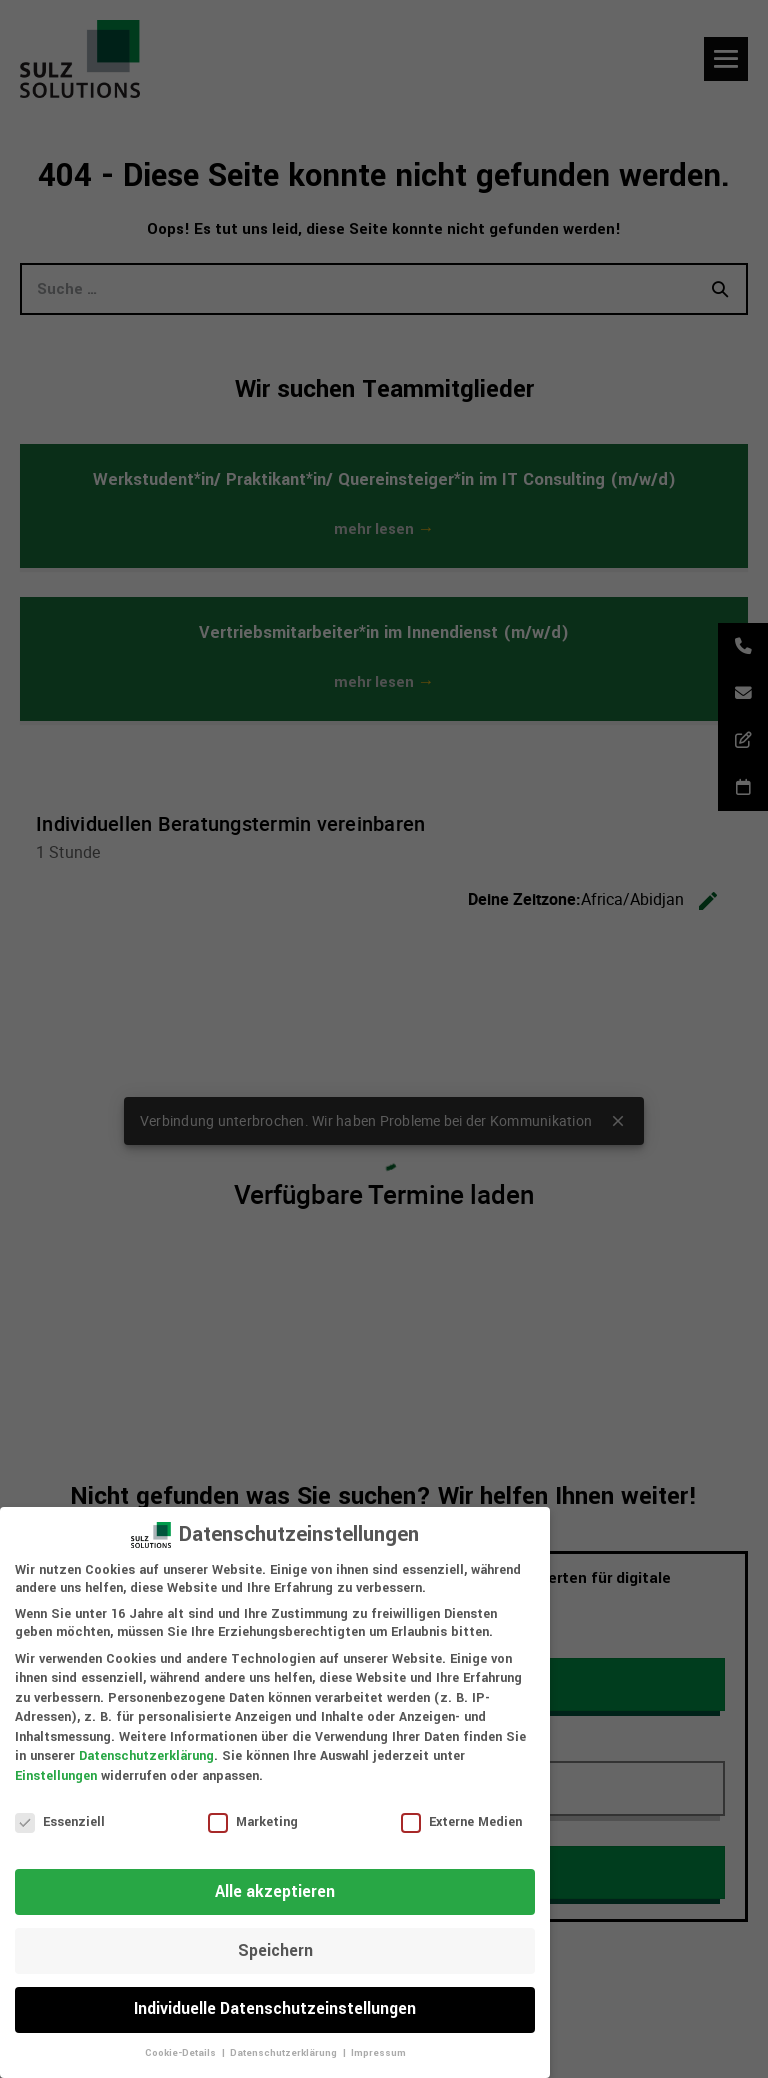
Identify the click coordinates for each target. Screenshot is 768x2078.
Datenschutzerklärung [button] (285, 2053)
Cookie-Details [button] (182, 2053)
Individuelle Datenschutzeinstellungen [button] (275, 2009)
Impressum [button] (378, 2053)
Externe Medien (461, 1822)
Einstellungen (56, 1776)
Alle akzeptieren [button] (275, 1892)
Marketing (253, 1822)
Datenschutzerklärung (146, 1756)
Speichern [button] (275, 1951)
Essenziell (60, 1822)
